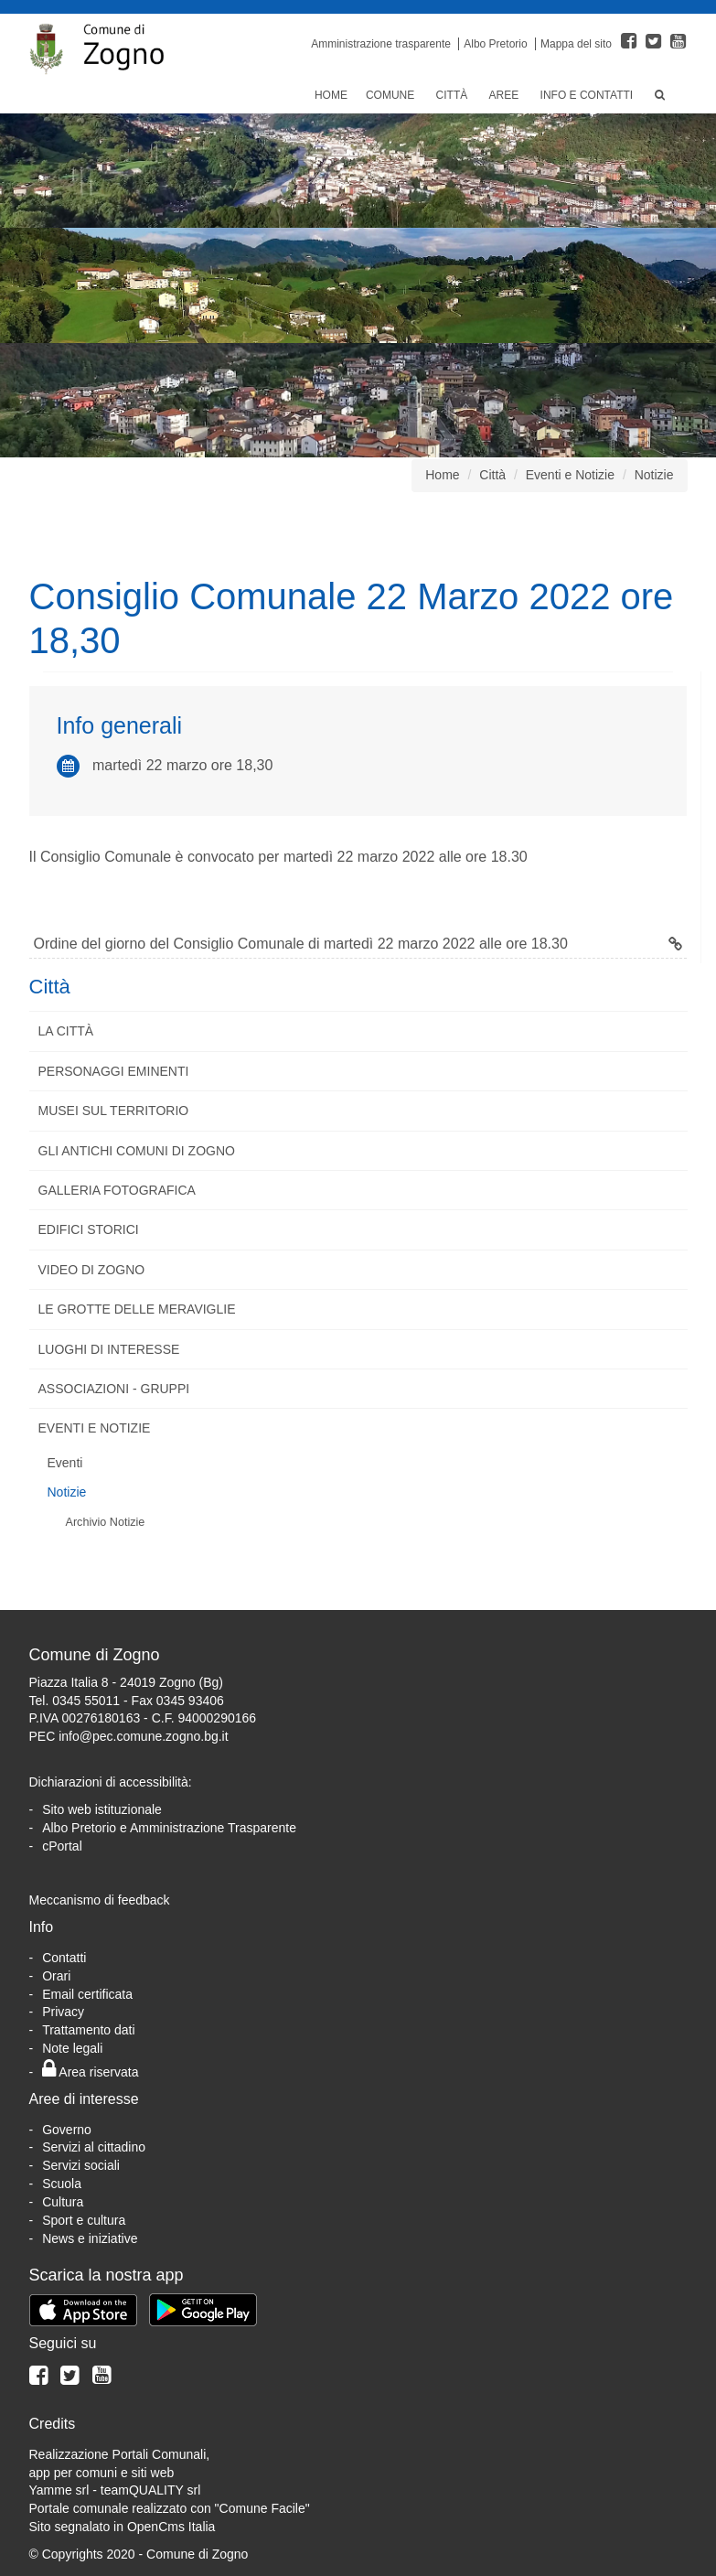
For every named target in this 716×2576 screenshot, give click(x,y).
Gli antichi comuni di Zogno (136, 1150)
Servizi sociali (81, 2165)
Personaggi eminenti (113, 1071)
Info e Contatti (588, 95)
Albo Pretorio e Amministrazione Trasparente (169, 1827)
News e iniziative (89, 2238)
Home (331, 95)
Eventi (65, 1462)
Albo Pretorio (495, 44)
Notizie (654, 474)
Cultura (62, 2202)
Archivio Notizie (105, 1522)
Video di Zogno (91, 1269)
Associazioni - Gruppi (114, 1388)
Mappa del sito (576, 44)
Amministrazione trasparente (381, 44)
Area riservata (90, 2072)
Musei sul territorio (113, 1110)
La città (66, 1031)
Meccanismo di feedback (99, 1900)
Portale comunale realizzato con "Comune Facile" (169, 2508)
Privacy (63, 2011)
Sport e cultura (83, 2220)
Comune (392, 95)
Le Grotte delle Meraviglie (137, 1309)
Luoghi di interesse (109, 1349)
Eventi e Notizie (570, 474)
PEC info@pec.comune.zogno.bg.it (129, 1736)
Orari (56, 1976)
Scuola (61, 2183)
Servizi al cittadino (93, 2147)
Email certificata (87, 1994)
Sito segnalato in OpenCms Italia (122, 2526)
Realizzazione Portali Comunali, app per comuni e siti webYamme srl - (119, 2472)
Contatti (64, 1957)
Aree (505, 95)
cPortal (62, 1846)
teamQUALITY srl (150, 2490)
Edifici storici (88, 1229)
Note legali (72, 2048)
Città (453, 95)
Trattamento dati (88, 2030)
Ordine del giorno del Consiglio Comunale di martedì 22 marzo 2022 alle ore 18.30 (358, 944)
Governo (66, 2129)
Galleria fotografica (117, 1190)
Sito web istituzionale (102, 1809)
